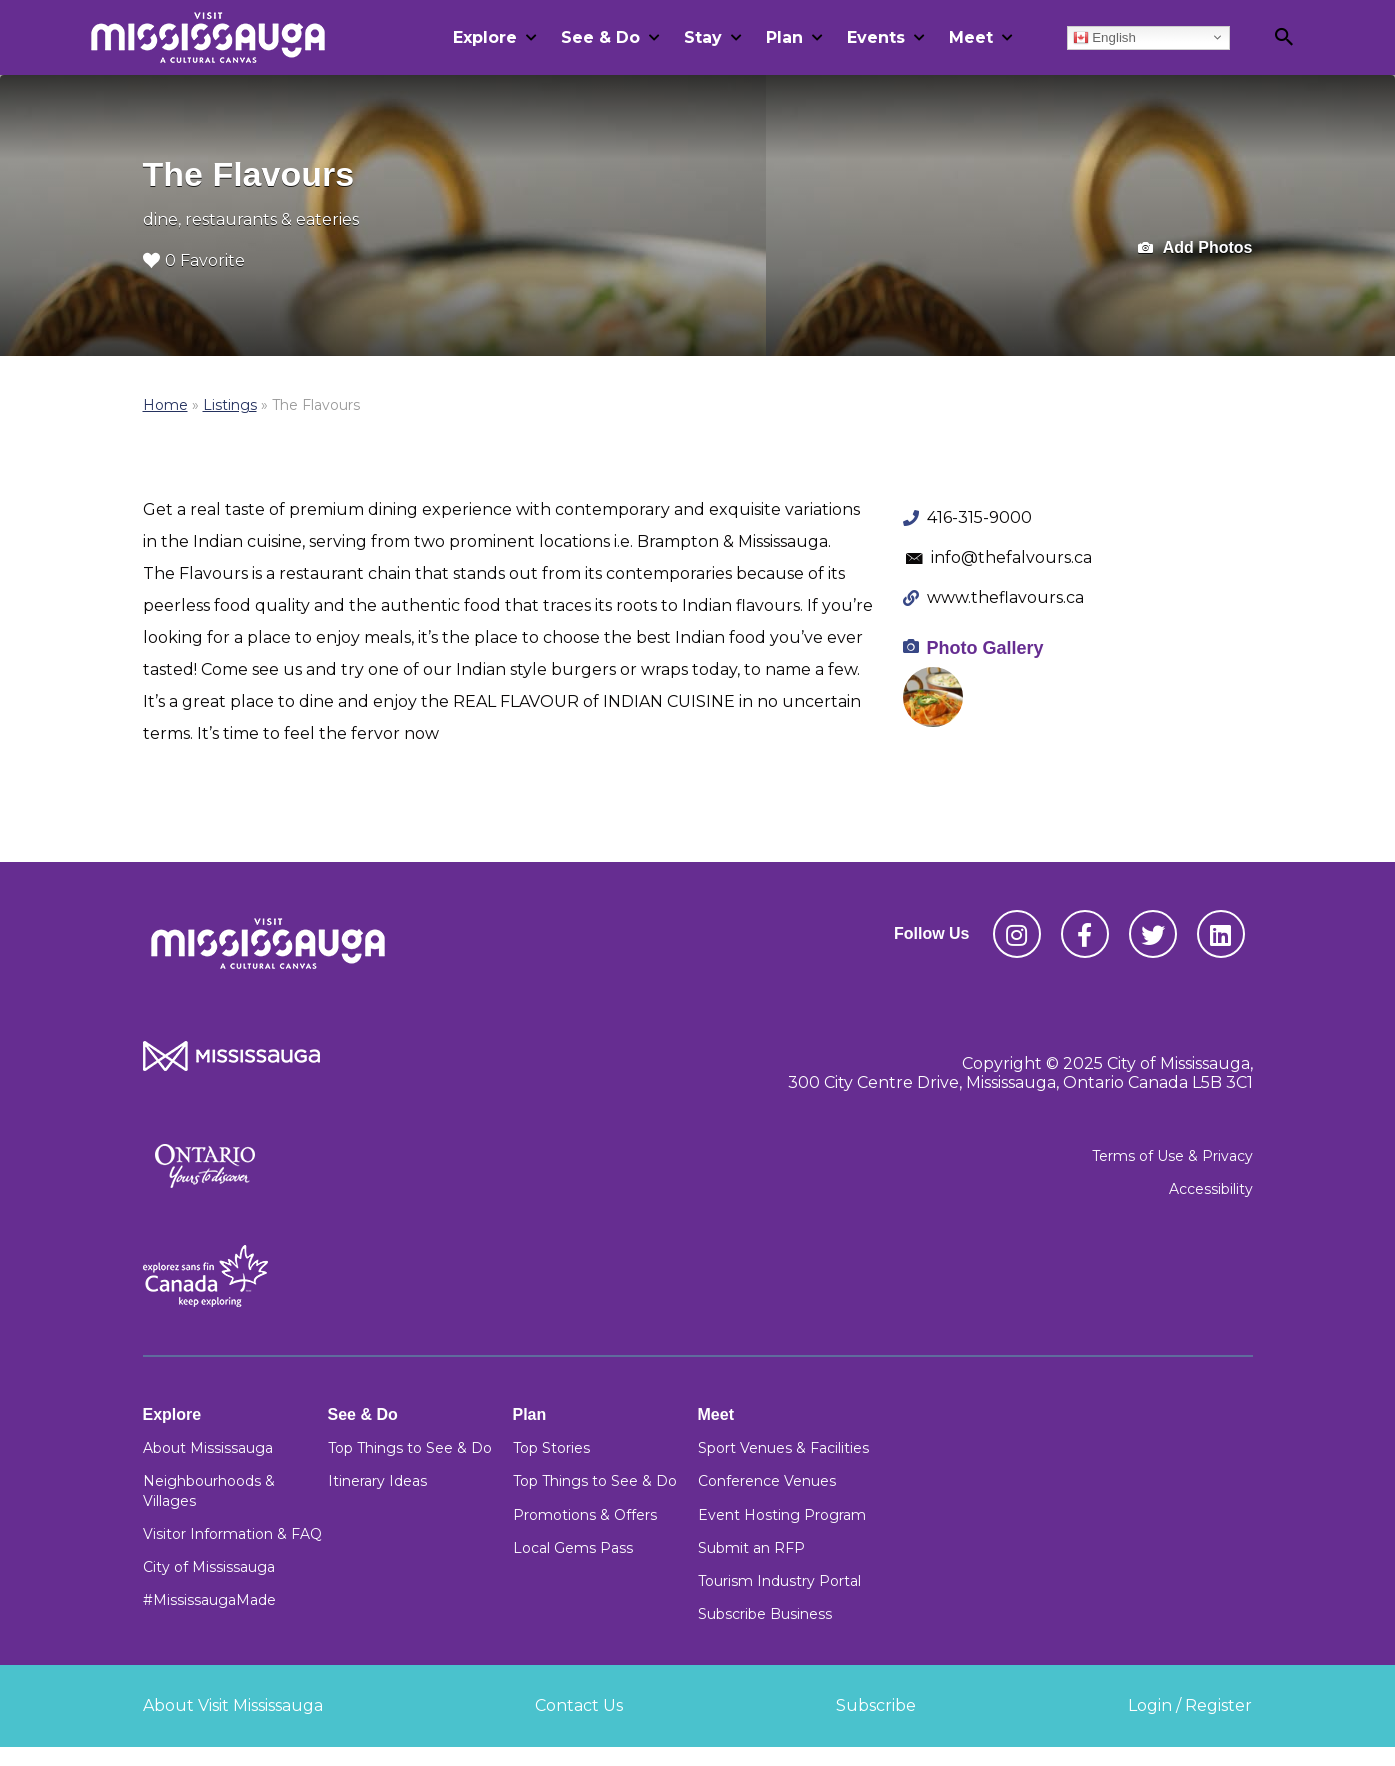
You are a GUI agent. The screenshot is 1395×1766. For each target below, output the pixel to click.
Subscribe (876, 1705)
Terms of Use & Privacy (1172, 1156)
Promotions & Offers (585, 1515)
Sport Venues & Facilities (783, 1448)
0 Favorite (194, 260)
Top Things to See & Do (410, 1448)
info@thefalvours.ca (1011, 557)
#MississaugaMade (209, 1600)
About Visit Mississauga (233, 1705)
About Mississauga (208, 1448)
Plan (784, 37)
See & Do (600, 37)
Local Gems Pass (573, 1548)
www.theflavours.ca (1005, 597)
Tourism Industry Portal (779, 1581)
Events (876, 37)
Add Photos (1195, 248)
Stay (703, 37)
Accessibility (1211, 1189)
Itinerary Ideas (377, 1481)
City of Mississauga (209, 1567)
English (1104, 37)
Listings (230, 405)
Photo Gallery (985, 648)
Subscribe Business (765, 1614)
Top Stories (551, 1448)
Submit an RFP (751, 1548)
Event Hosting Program (782, 1515)
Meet (971, 37)
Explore (485, 37)
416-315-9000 (979, 517)
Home (165, 405)
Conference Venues (767, 1481)
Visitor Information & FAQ (232, 1534)
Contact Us (579, 1705)
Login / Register (1190, 1705)
